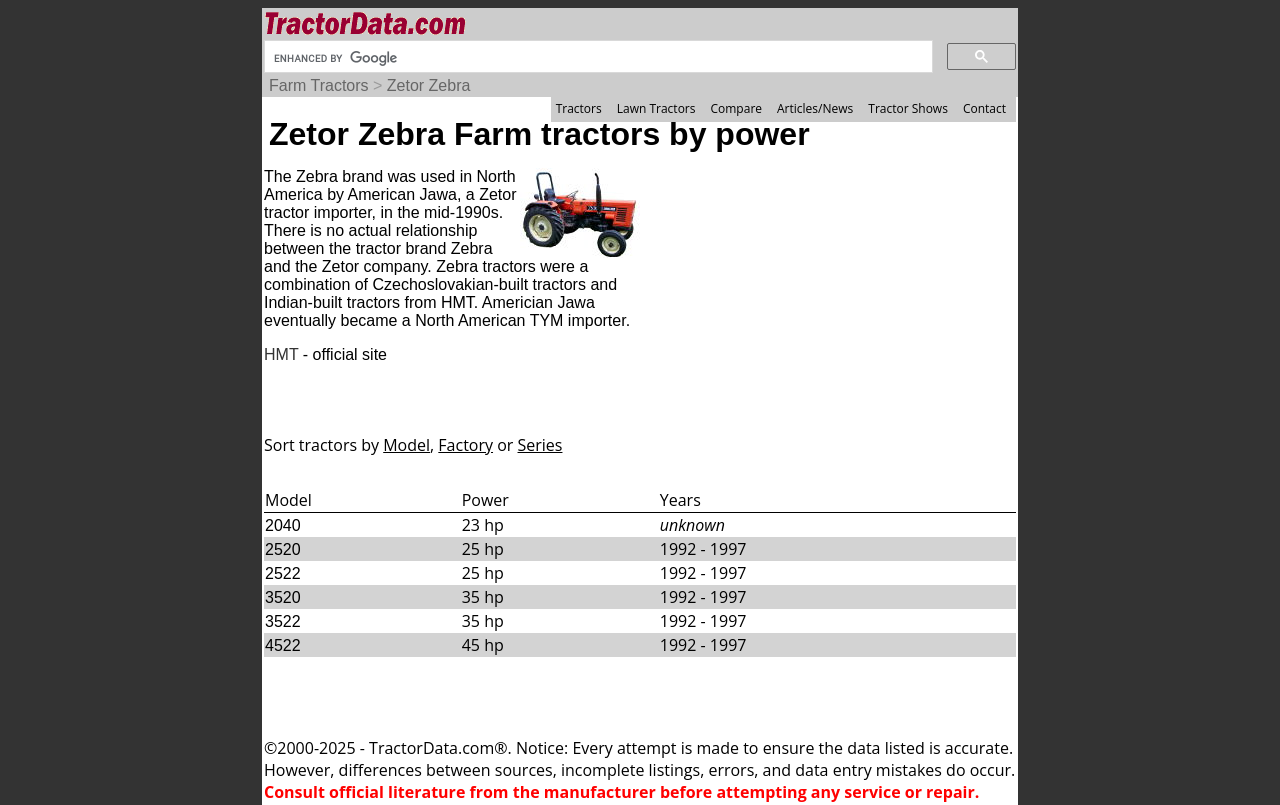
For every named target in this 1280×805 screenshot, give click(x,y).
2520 (283, 549)
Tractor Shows (908, 108)
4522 (283, 645)
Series (540, 445)
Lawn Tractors (656, 108)
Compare (736, 108)
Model (406, 445)
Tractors (579, 108)
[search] (596, 58)
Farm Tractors (319, 85)
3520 (283, 597)
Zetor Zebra (429, 85)
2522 (283, 573)
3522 (283, 621)
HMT (281, 354)
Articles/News (815, 108)
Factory (465, 445)
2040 (283, 525)
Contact (984, 108)
